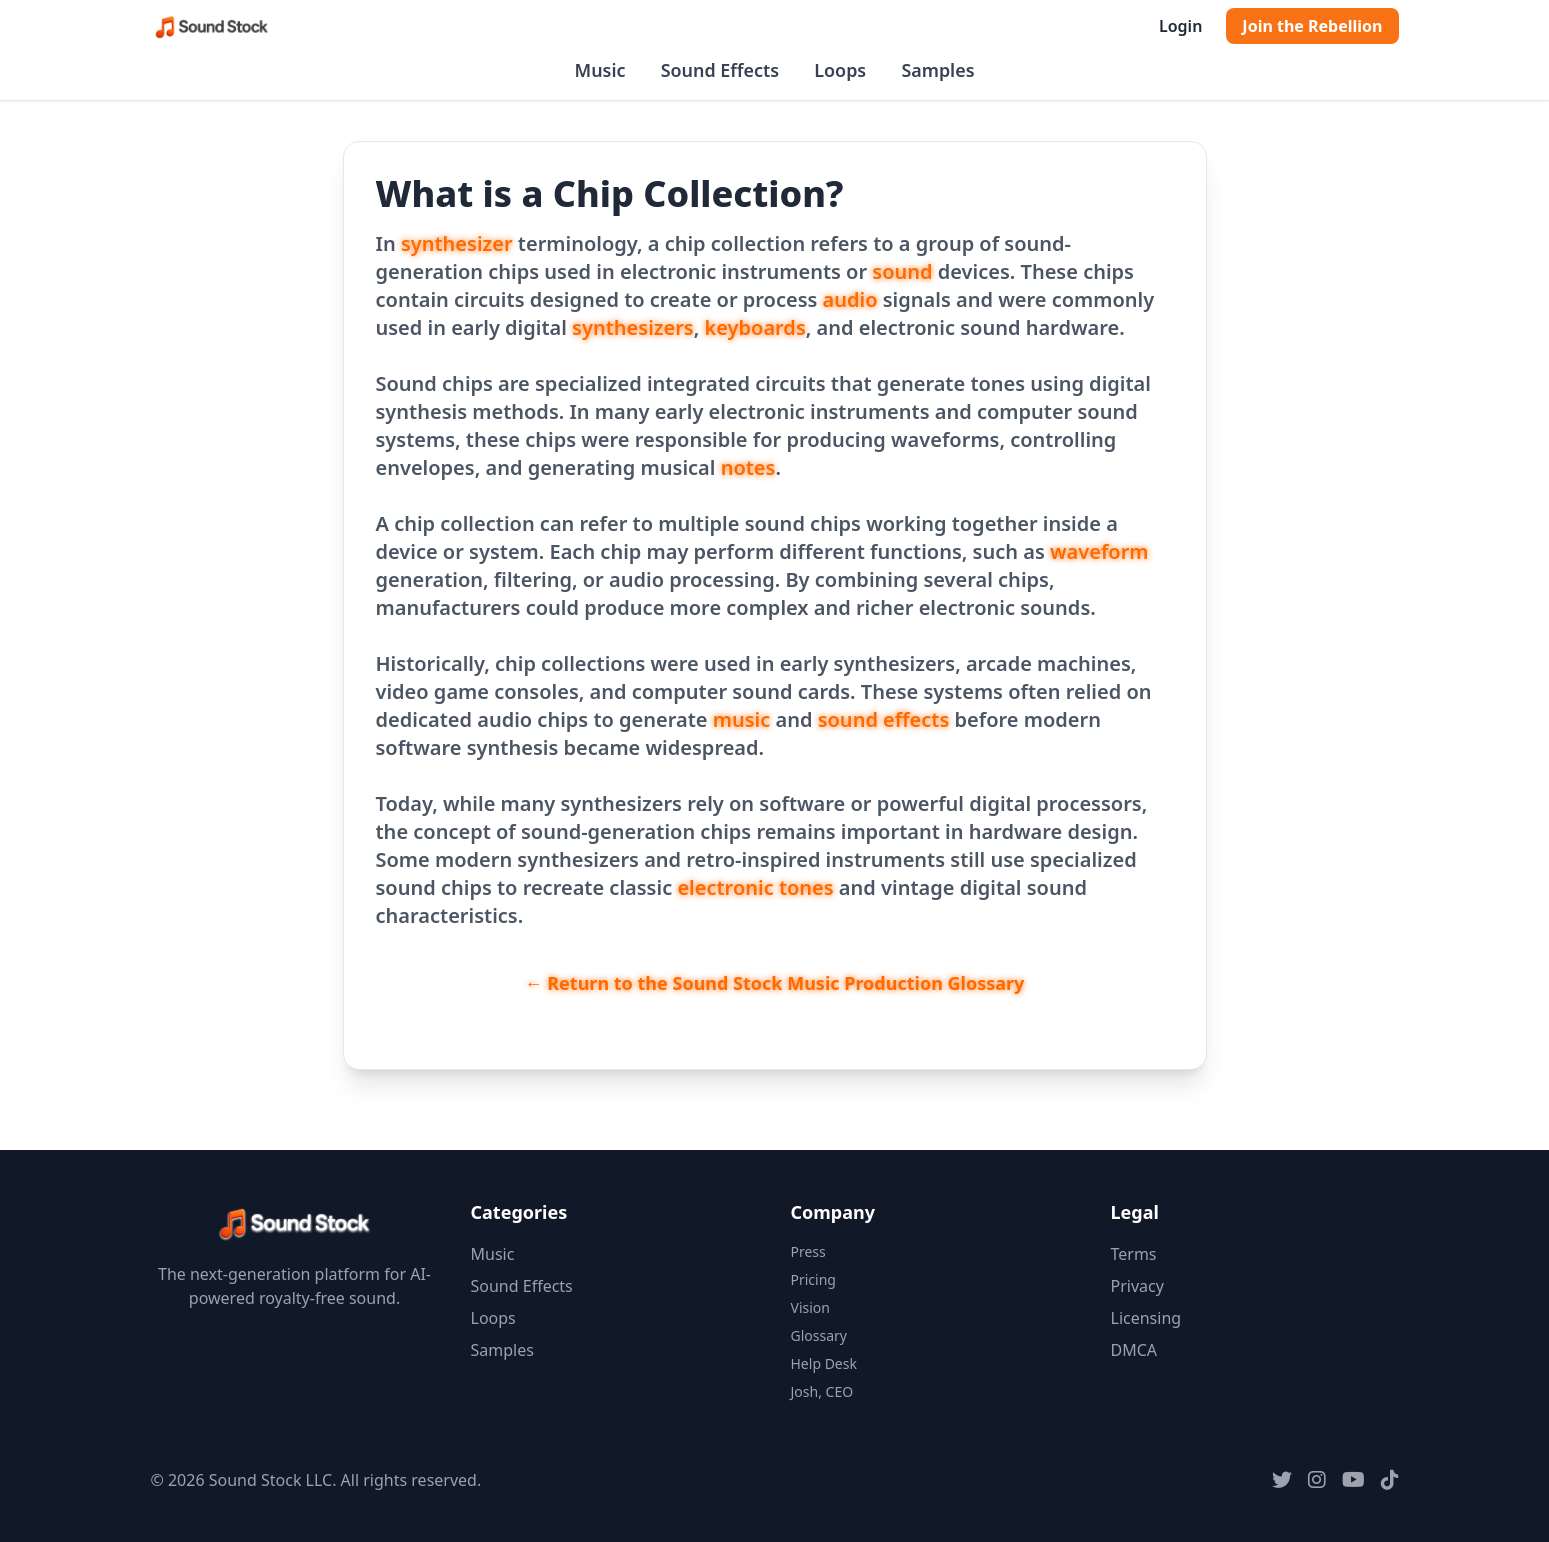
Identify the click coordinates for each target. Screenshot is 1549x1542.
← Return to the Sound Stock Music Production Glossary (775, 983)
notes (748, 467)
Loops (840, 70)
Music (600, 70)
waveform (1099, 551)
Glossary (819, 1335)
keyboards (755, 327)
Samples (937, 70)
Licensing (1146, 1318)
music (742, 719)
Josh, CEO (822, 1391)
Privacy (1137, 1286)
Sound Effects (720, 70)
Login (1180, 26)
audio (850, 299)
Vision (810, 1307)
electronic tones (755, 887)
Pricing (813, 1279)
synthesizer (457, 243)
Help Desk (824, 1363)
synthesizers (633, 327)
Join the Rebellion (1312, 26)
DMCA (1134, 1350)
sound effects (884, 719)
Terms (1134, 1254)
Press (808, 1251)
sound (902, 271)
